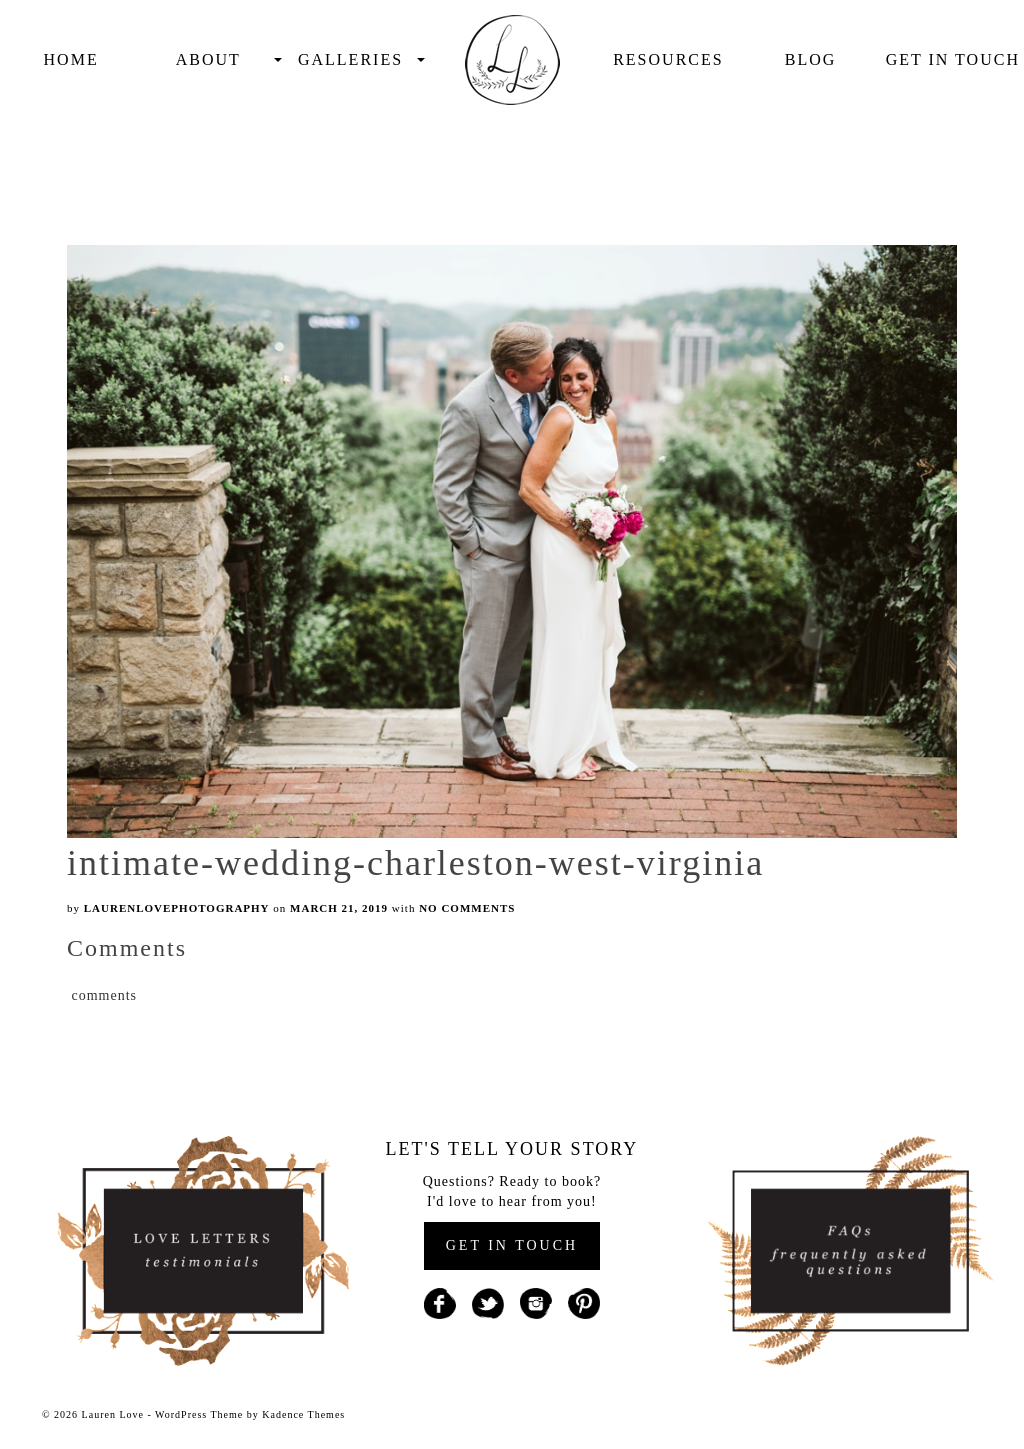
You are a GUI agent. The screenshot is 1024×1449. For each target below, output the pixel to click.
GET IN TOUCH (512, 1245)
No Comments (467, 908)
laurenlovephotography (177, 908)
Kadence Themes (303, 1414)
